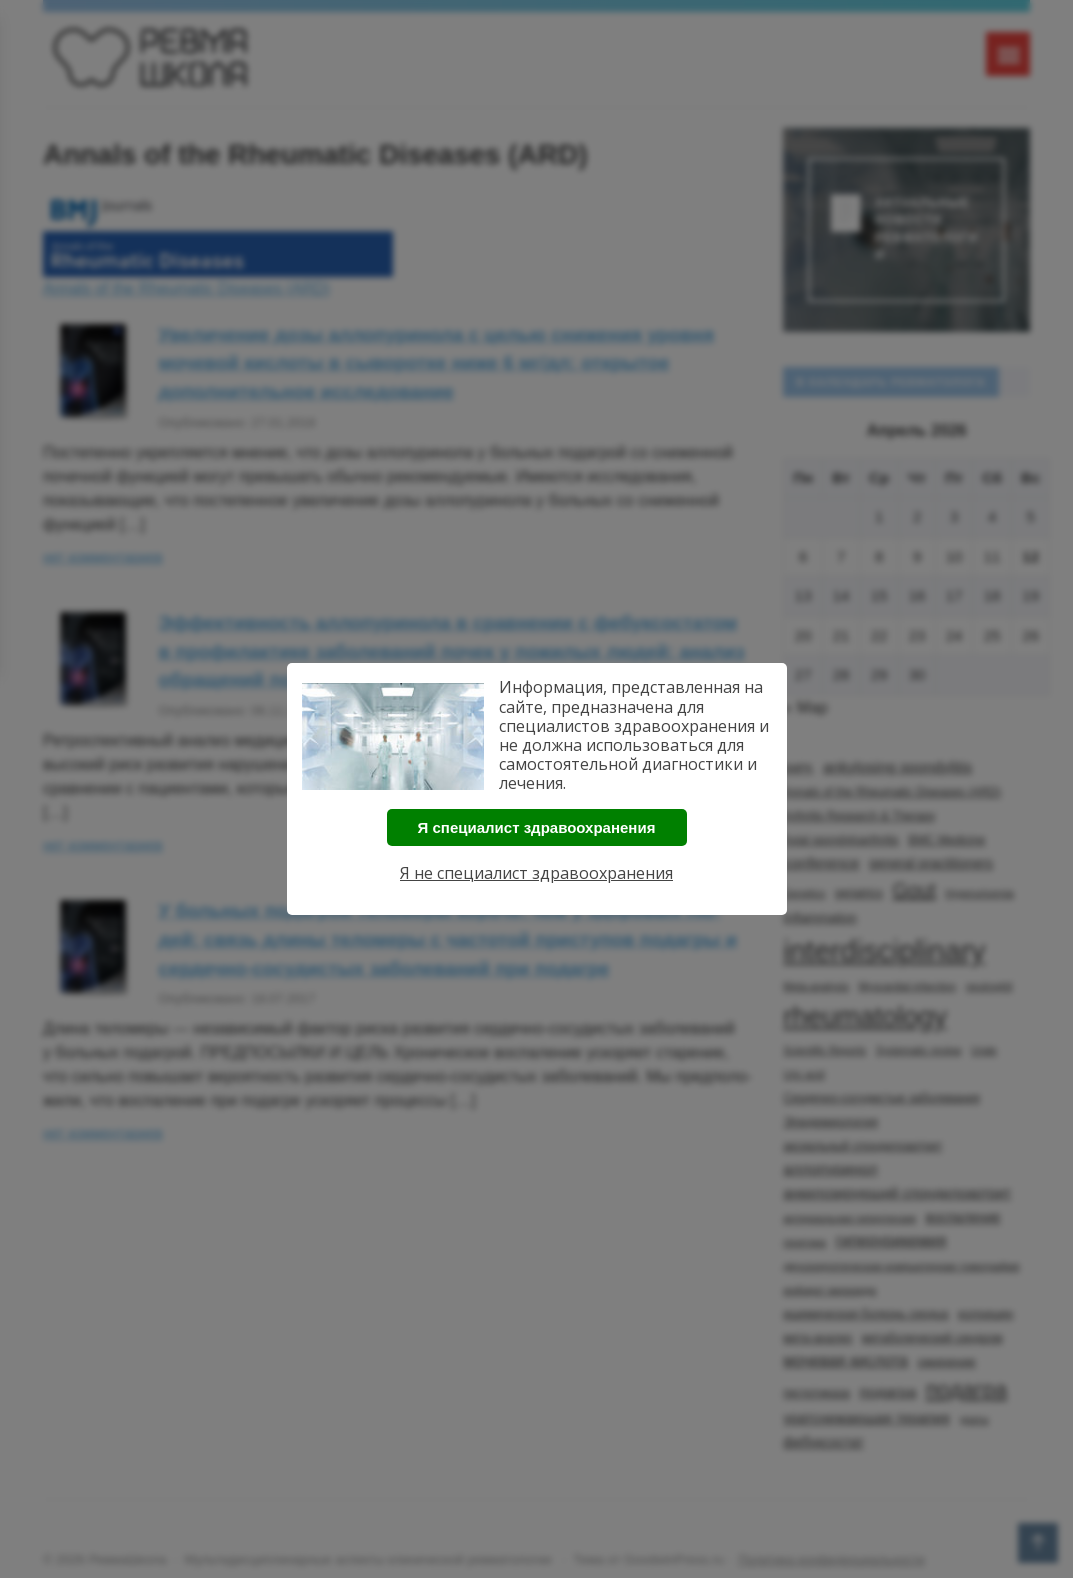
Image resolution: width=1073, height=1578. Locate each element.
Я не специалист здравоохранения (536, 873)
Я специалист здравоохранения (537, 827)
